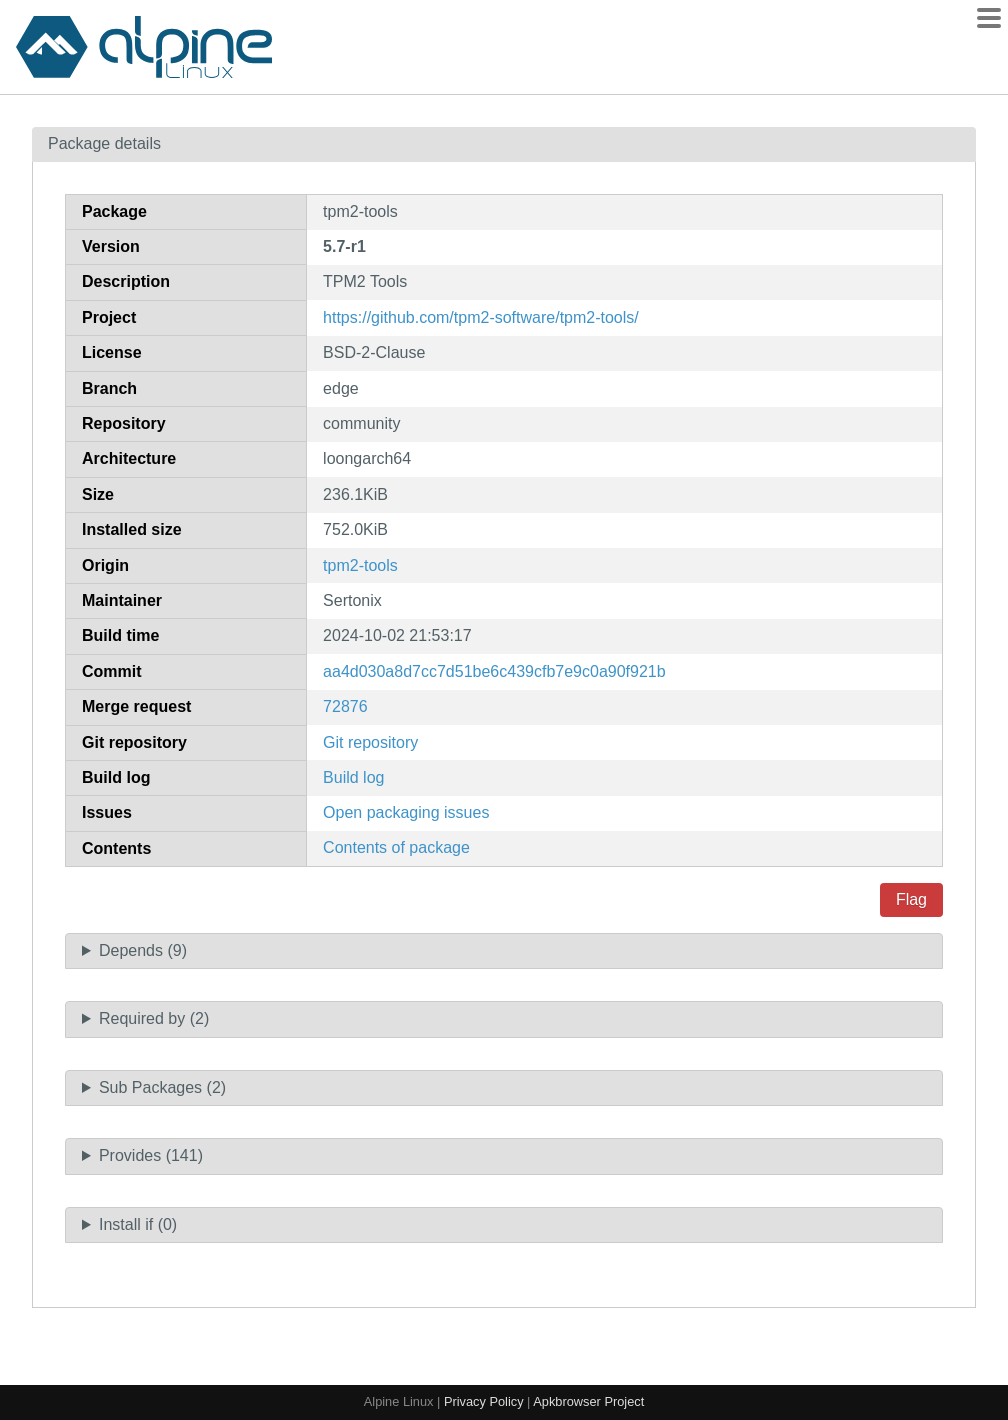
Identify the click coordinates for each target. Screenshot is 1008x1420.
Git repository (370, 742)
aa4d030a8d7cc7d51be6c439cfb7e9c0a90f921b (494, 671)
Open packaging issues (406, 812)
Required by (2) (154, 1018)
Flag (911, 899)
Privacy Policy (484, 1401)
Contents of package (396, 847)
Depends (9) (143, 950)
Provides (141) (151, 1155)
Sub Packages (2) (162, 1087)
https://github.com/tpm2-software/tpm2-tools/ (481, 317)
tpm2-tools (360, 565)
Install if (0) (138, 1224)
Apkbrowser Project (588, 1401)
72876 (345, 706)
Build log (353, 777)
